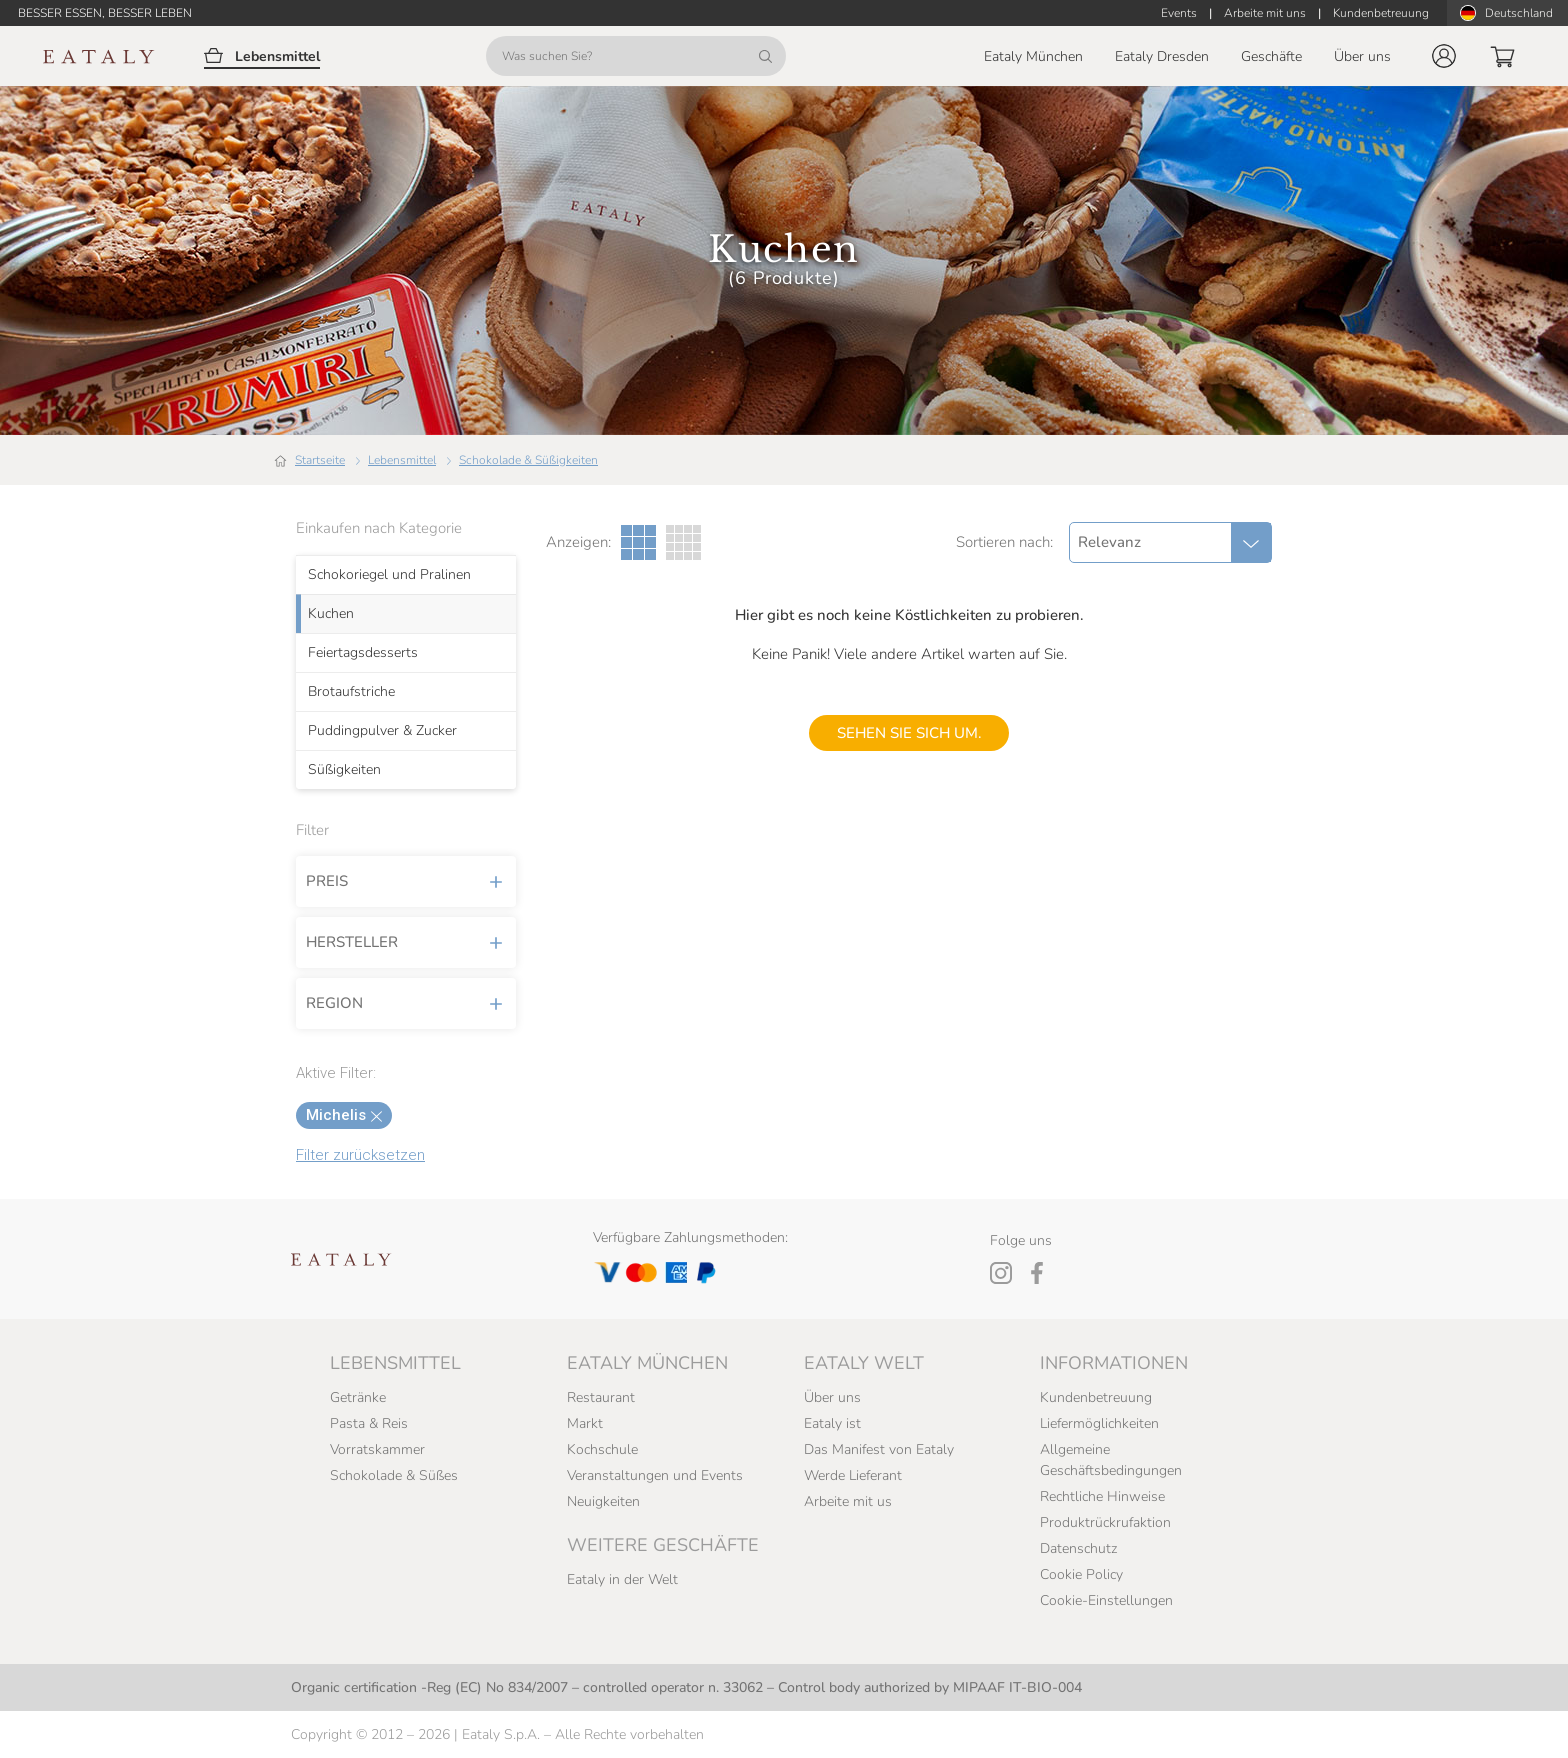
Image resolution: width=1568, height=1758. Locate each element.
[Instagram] (1001, 1273)
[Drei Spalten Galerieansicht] (638, 542)
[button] (1444, 56)
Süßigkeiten (344, 770)
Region (406, 1003)
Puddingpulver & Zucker (382, 731)
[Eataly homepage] (99, 56)
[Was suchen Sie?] (636, 56)
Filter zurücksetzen (360, 1155)
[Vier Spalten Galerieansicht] (683, 542)
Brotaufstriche (351, 692)
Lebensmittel (402, 460)
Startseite (320, 460)
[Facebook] (1037, 1273)
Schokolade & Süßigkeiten (528, 460)
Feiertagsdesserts (363, 653)
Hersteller (406, 942)
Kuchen (331, 614)
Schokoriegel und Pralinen (389, 575)
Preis (406, 881)
